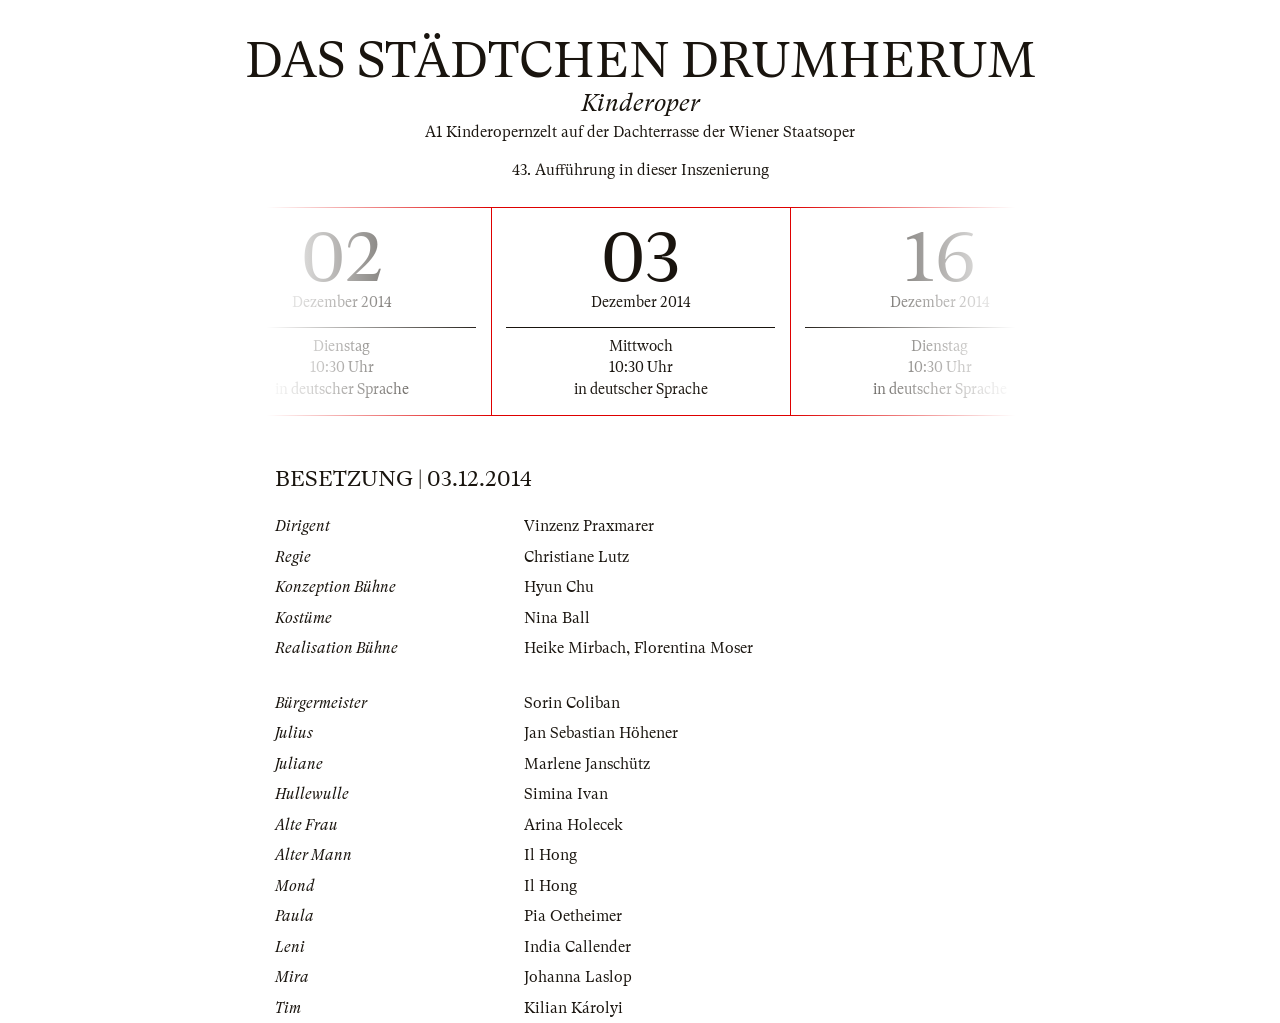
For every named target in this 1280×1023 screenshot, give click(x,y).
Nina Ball (557, 618)
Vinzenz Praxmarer (589, 526)
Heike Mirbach (575, 648)
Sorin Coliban (572, 703)
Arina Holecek (573, 825)
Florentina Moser (693, 648)
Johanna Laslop (578, 977)
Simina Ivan (566, 794)
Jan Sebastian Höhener (601, 733)
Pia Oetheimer (573, 916)
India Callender (577, 947)
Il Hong (550, 855)
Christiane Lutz (576, 557)
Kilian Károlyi (573, 1008)
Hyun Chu (559, 587)
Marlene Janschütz (587, 764)
